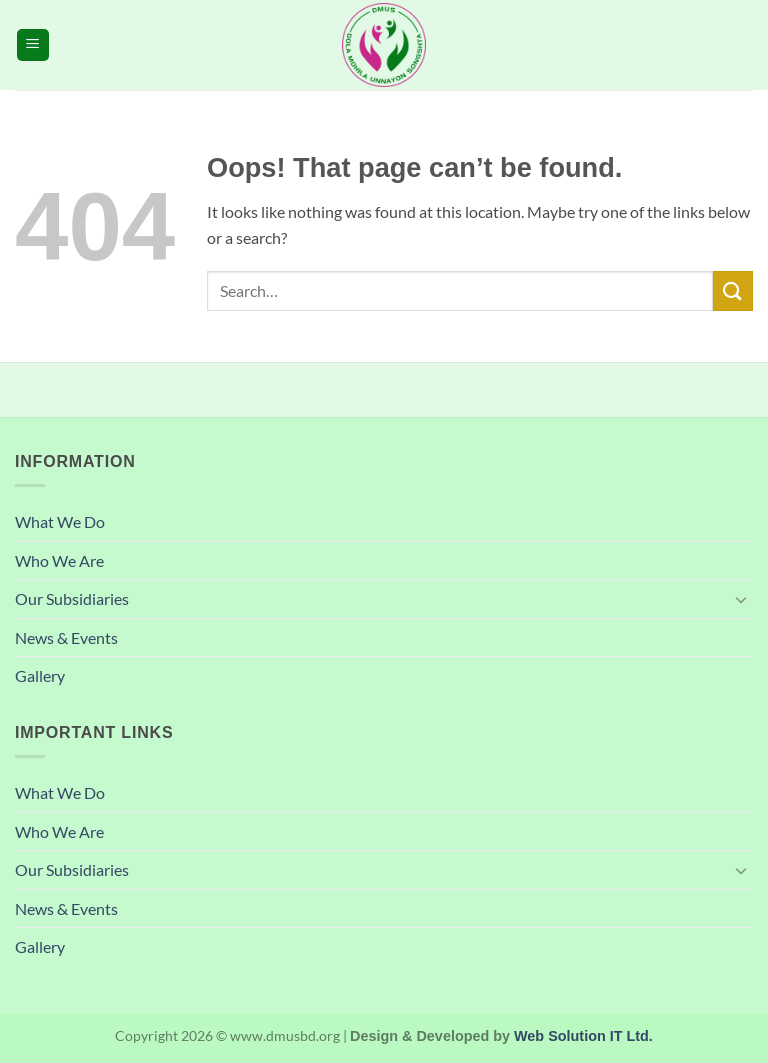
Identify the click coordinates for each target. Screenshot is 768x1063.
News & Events (66, 637)
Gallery (40, 675)
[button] (33, 45)
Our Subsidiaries (72, 598)
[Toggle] (741, 599)
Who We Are (59, 560)
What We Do (60, 521)
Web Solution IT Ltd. (583, 1036)
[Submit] (733, 290)
